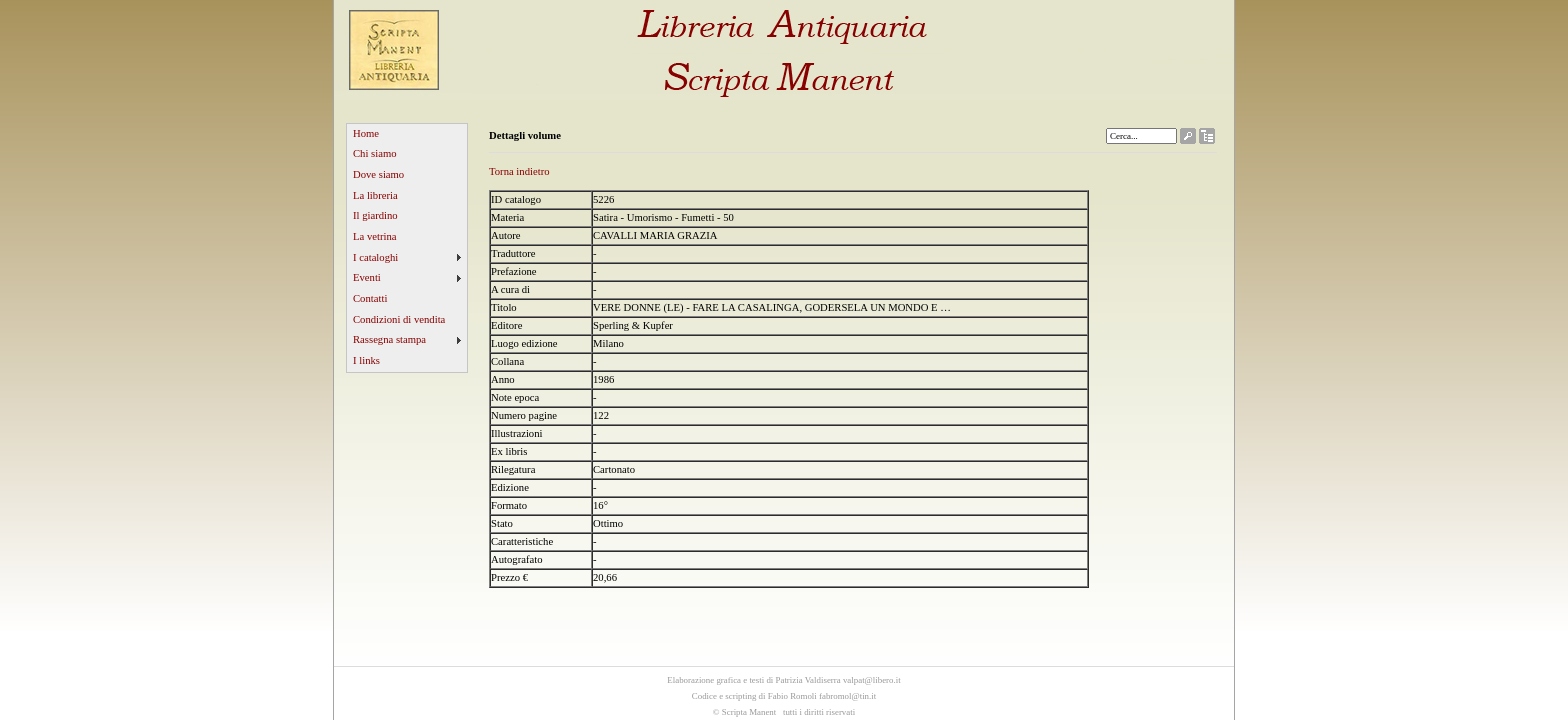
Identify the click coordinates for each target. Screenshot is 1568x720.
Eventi (367, 277)
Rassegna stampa (389, 339)
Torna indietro (519, 171)
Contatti (370, 298)
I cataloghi (375, 257)
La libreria (375, 195)
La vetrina (375, 236)
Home (366, 133)
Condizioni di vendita (399, 319)
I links (366, 360)
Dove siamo (378, 174)
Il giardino (375, 215)
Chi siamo (375, 153)
